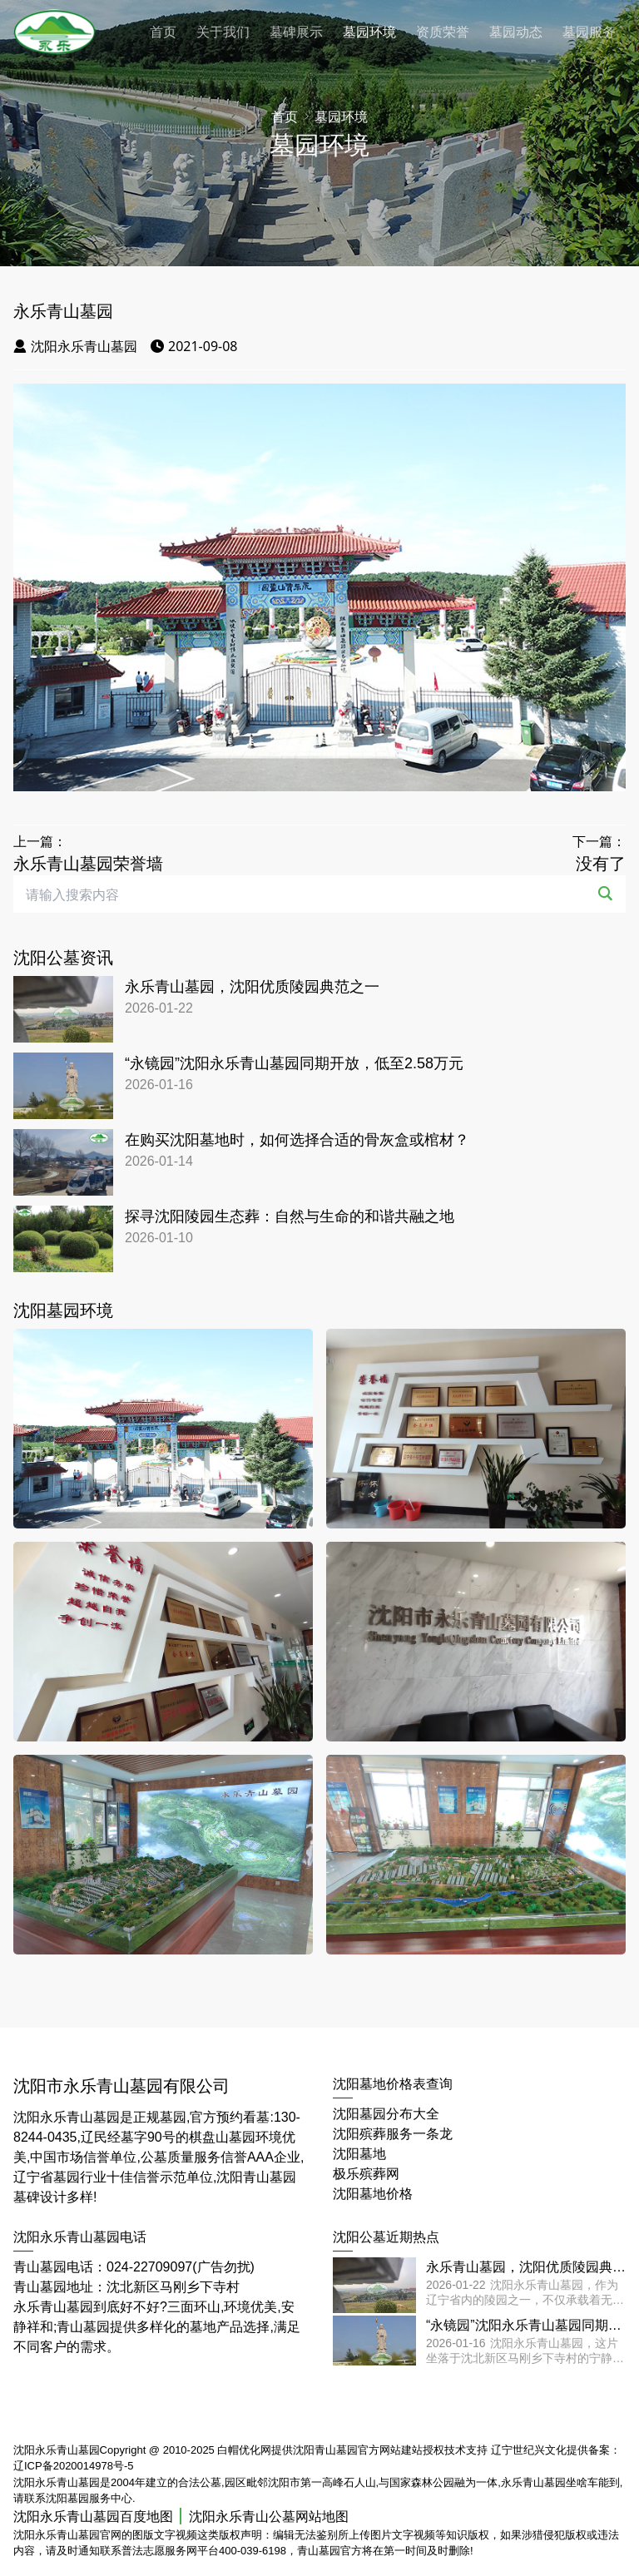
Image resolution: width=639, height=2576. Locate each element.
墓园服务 (589, 32)
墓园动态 (515, 32)
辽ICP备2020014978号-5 (73, 2466)
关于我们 (223, 32)
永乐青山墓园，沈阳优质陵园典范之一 (252, 986)
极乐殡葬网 (366, 2174)
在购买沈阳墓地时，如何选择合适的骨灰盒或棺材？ (297, 1140)
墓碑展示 (296, 32)
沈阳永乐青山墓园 (75, 346)
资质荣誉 (442, 32)
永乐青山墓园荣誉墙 (88, 864)
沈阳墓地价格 (373, 2194)
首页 (163, 32)
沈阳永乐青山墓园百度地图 (93, 2516)
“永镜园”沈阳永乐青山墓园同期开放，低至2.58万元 (294, 1063)
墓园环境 (369, 32)
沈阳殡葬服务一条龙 (393, 2134)
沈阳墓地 (359, 2154)
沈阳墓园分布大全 (386, 2114)
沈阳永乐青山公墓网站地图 (269, 2516)
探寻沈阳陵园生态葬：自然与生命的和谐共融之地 (289, 1216)
